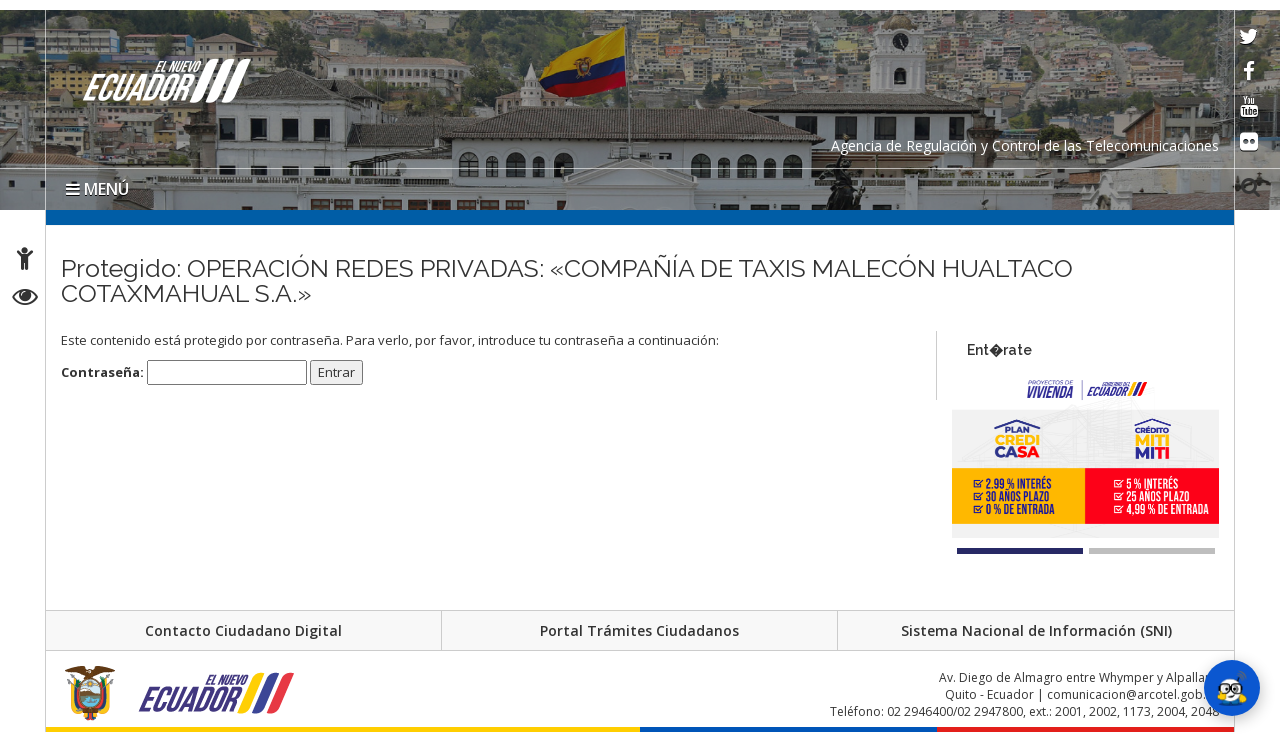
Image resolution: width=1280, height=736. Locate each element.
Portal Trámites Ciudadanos (639, 630)
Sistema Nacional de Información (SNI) (1036, 630)
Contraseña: (184, 372)
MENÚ (97, 189)
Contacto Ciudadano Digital (243, 630)
